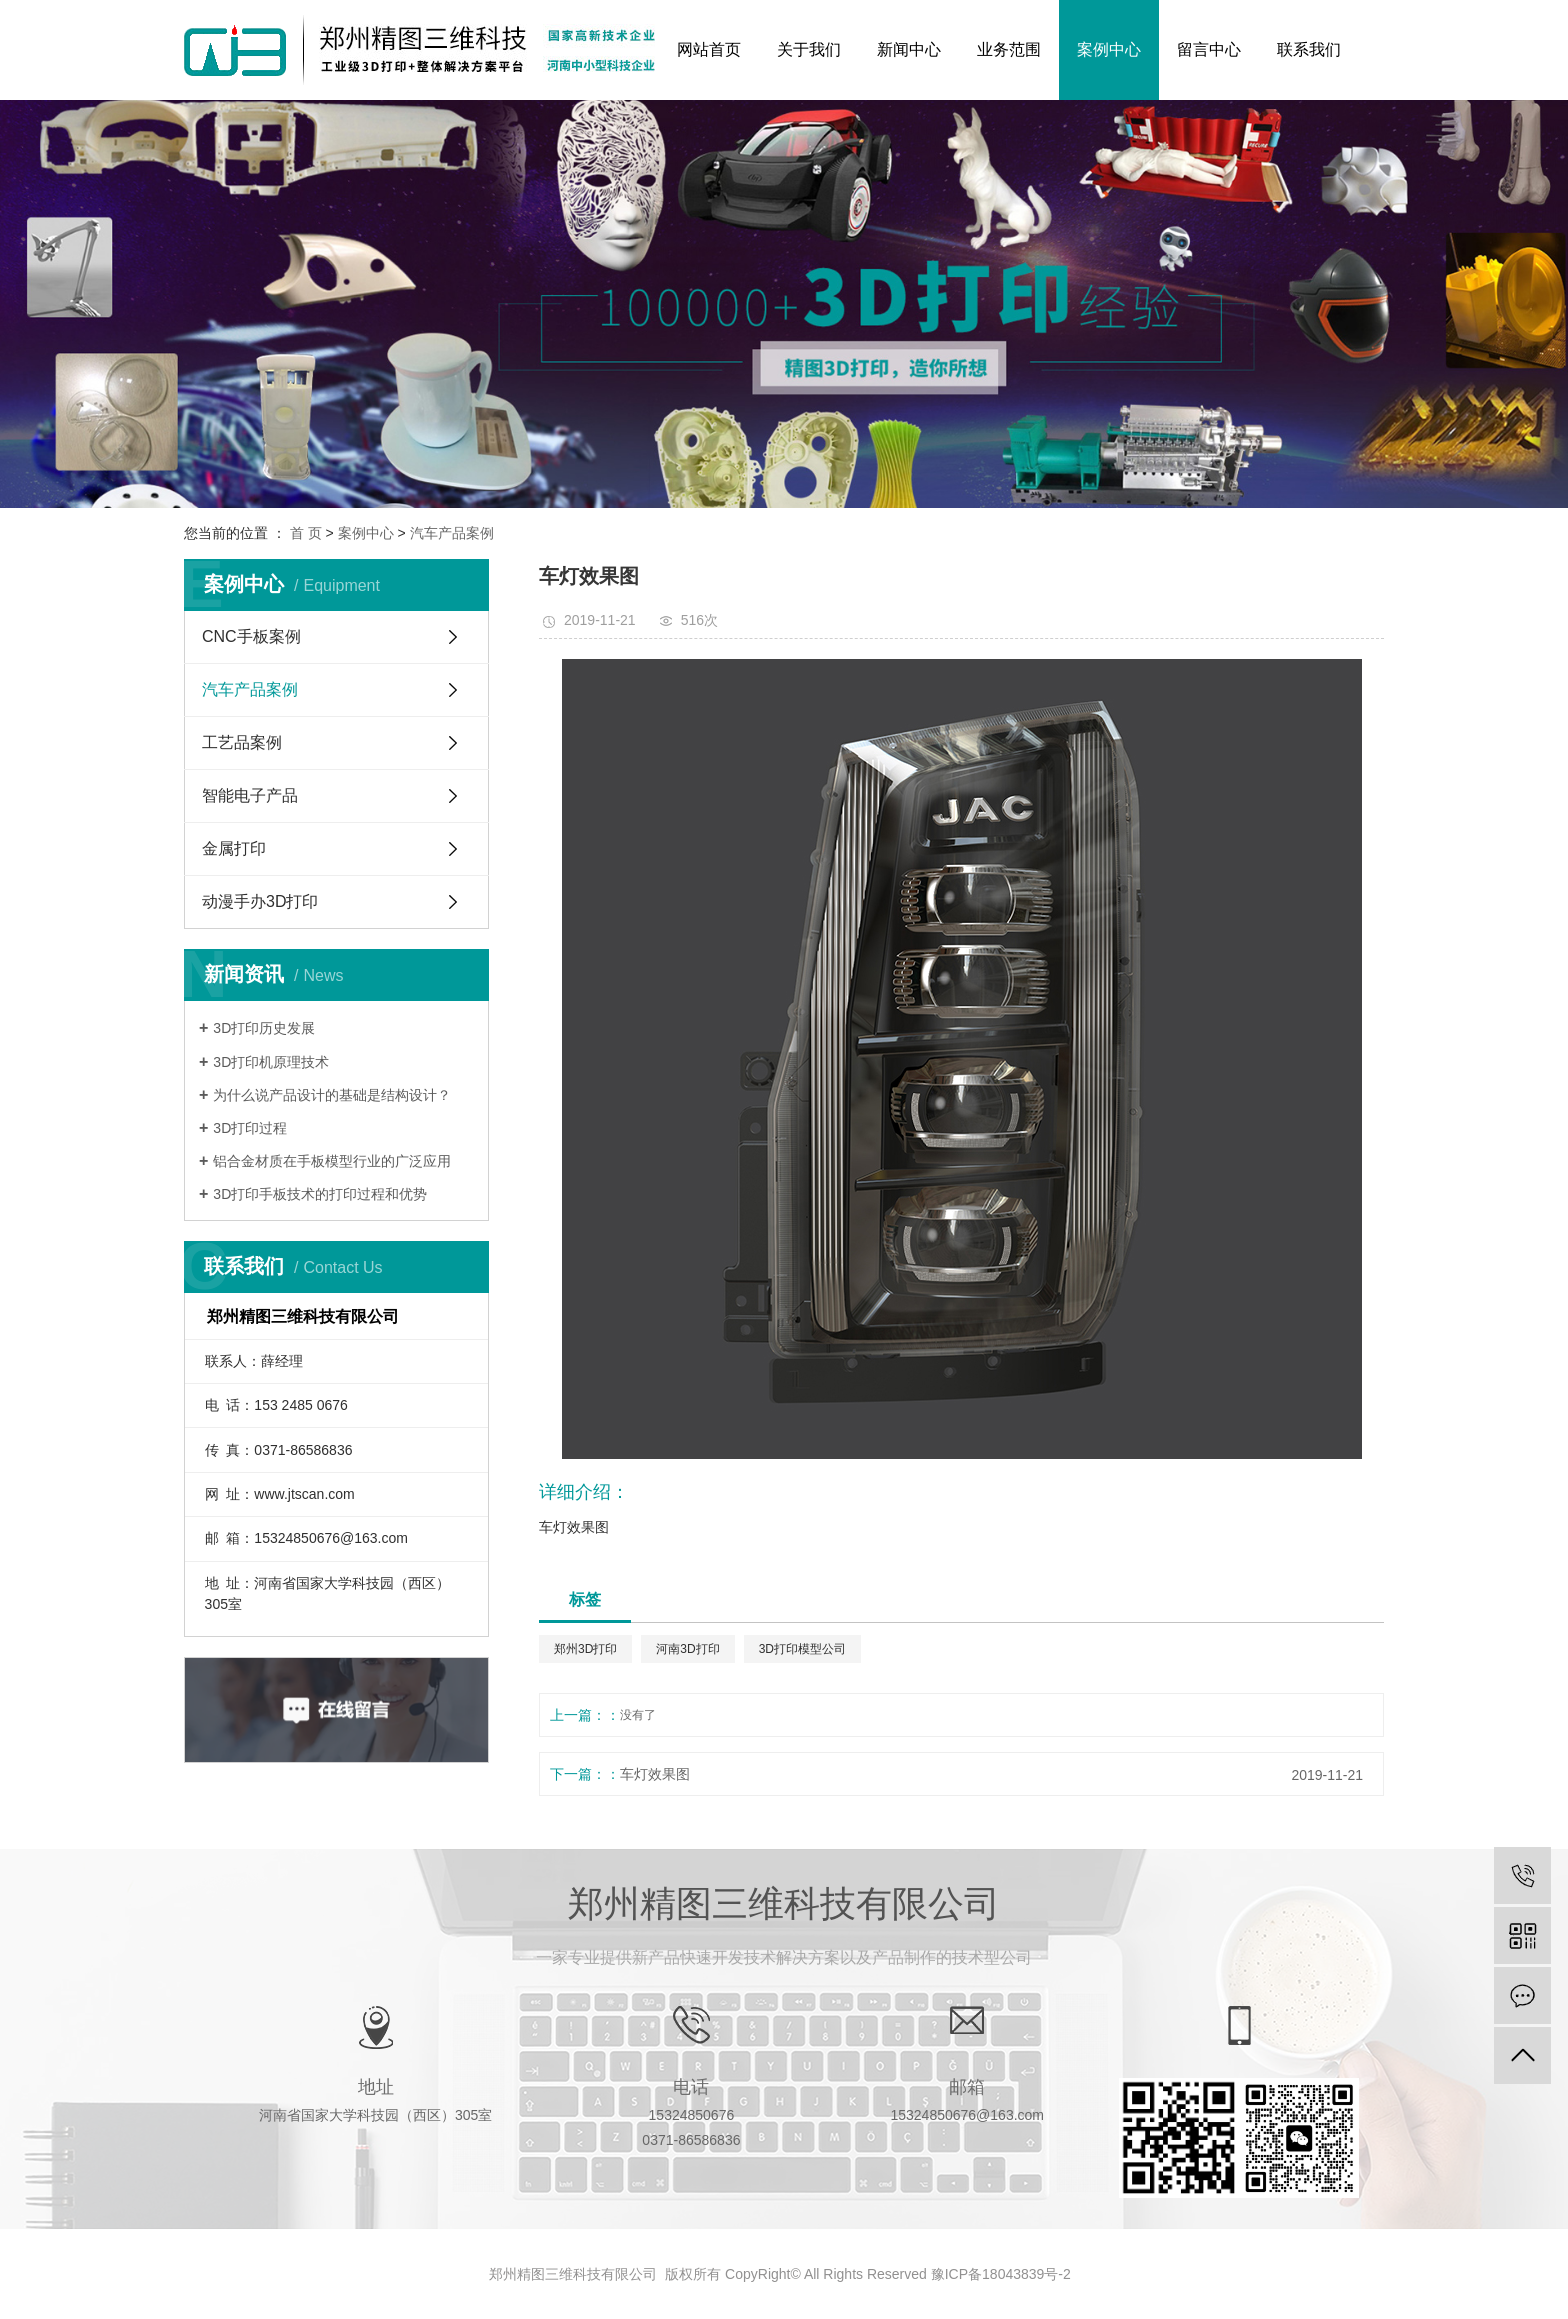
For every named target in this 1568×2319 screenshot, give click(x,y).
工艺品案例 (242, 742)
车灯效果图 (655, 1774)
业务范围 (1009, 49)
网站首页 (709, 49)
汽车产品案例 (452, 533)
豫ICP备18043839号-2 (1001, 2274)
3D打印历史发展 (264, 1028)
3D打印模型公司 (802, 1649)
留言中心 (1209, 49)
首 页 (306, 533)
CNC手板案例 (251, 636)
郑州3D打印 (585, 1649)
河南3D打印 (687, 1649)
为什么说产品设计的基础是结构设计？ (332, 1095)
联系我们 (1309, 49)
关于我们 (809, 49)
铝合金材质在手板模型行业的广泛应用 (332, 1161)
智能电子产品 (250, 795)
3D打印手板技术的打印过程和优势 (320, 1194)
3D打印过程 (250, 1128)
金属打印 (234, 848)
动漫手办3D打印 (260, 901)
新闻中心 (909, 49)
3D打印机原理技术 (271, 1062)
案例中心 (1109, 49)
